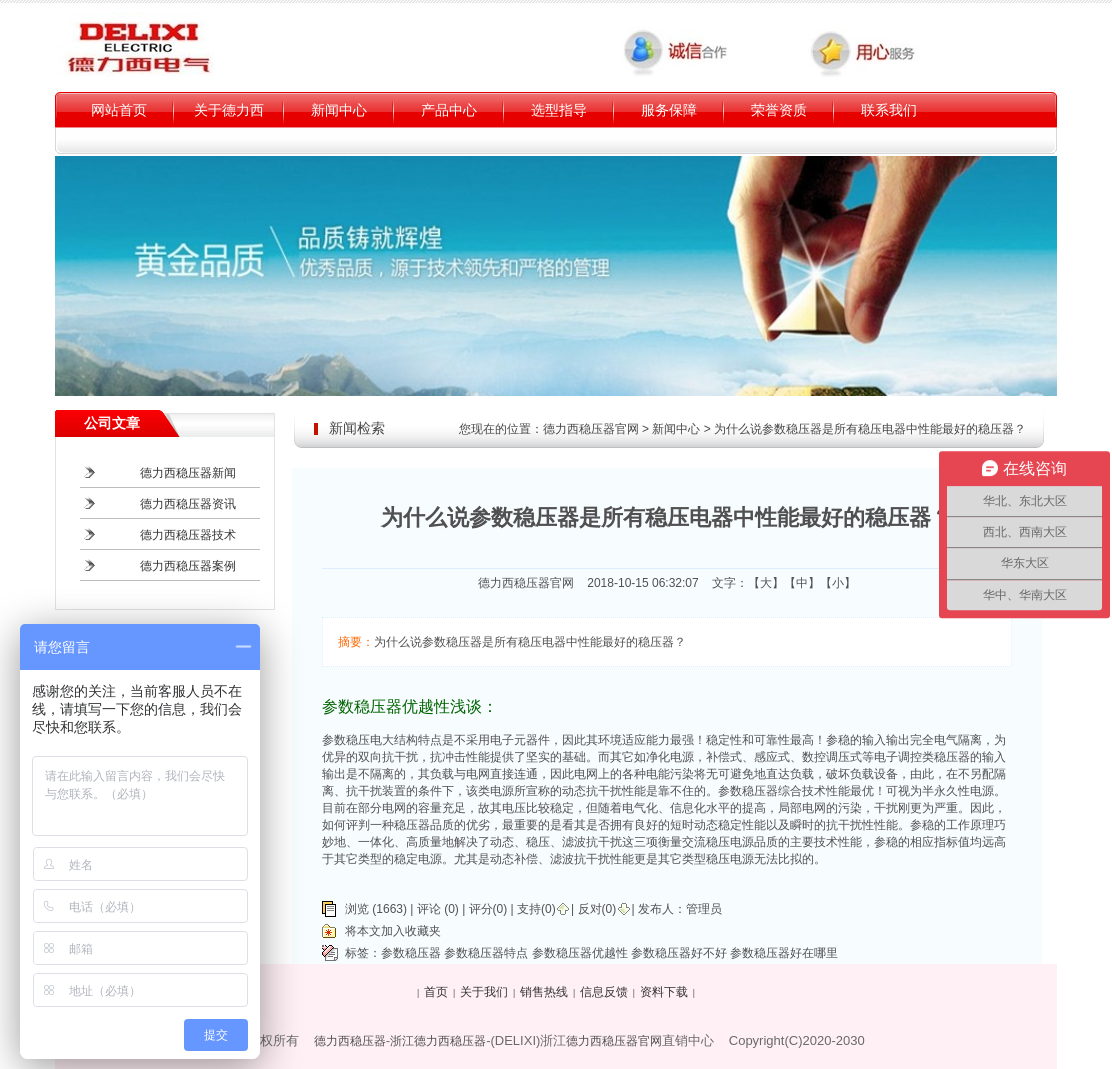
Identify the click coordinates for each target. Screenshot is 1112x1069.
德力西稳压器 (350, 1041)
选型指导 (559, 110)
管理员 (704, 909)
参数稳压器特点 (486, 953)
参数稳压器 (411, 953)
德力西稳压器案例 (188, 566)
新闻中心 (339, 110)
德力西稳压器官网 (591, 429)
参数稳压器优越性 (580, 953)
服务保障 (669, 110)
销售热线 (544, 992)
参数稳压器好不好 (679, 953)
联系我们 (889, 110)
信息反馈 (604, 992)
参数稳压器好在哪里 (784, 953)
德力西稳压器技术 (188, 535)
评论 (429, 909)
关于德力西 (229, 110)
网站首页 (119, 110)
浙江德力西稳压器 (438, 1041)
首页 (436, 992)
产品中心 (449, 110)
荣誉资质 (779, 110)
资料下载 (664, 992)
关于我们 (484, 992)
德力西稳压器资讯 (188, 504)
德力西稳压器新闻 (188, 473)
